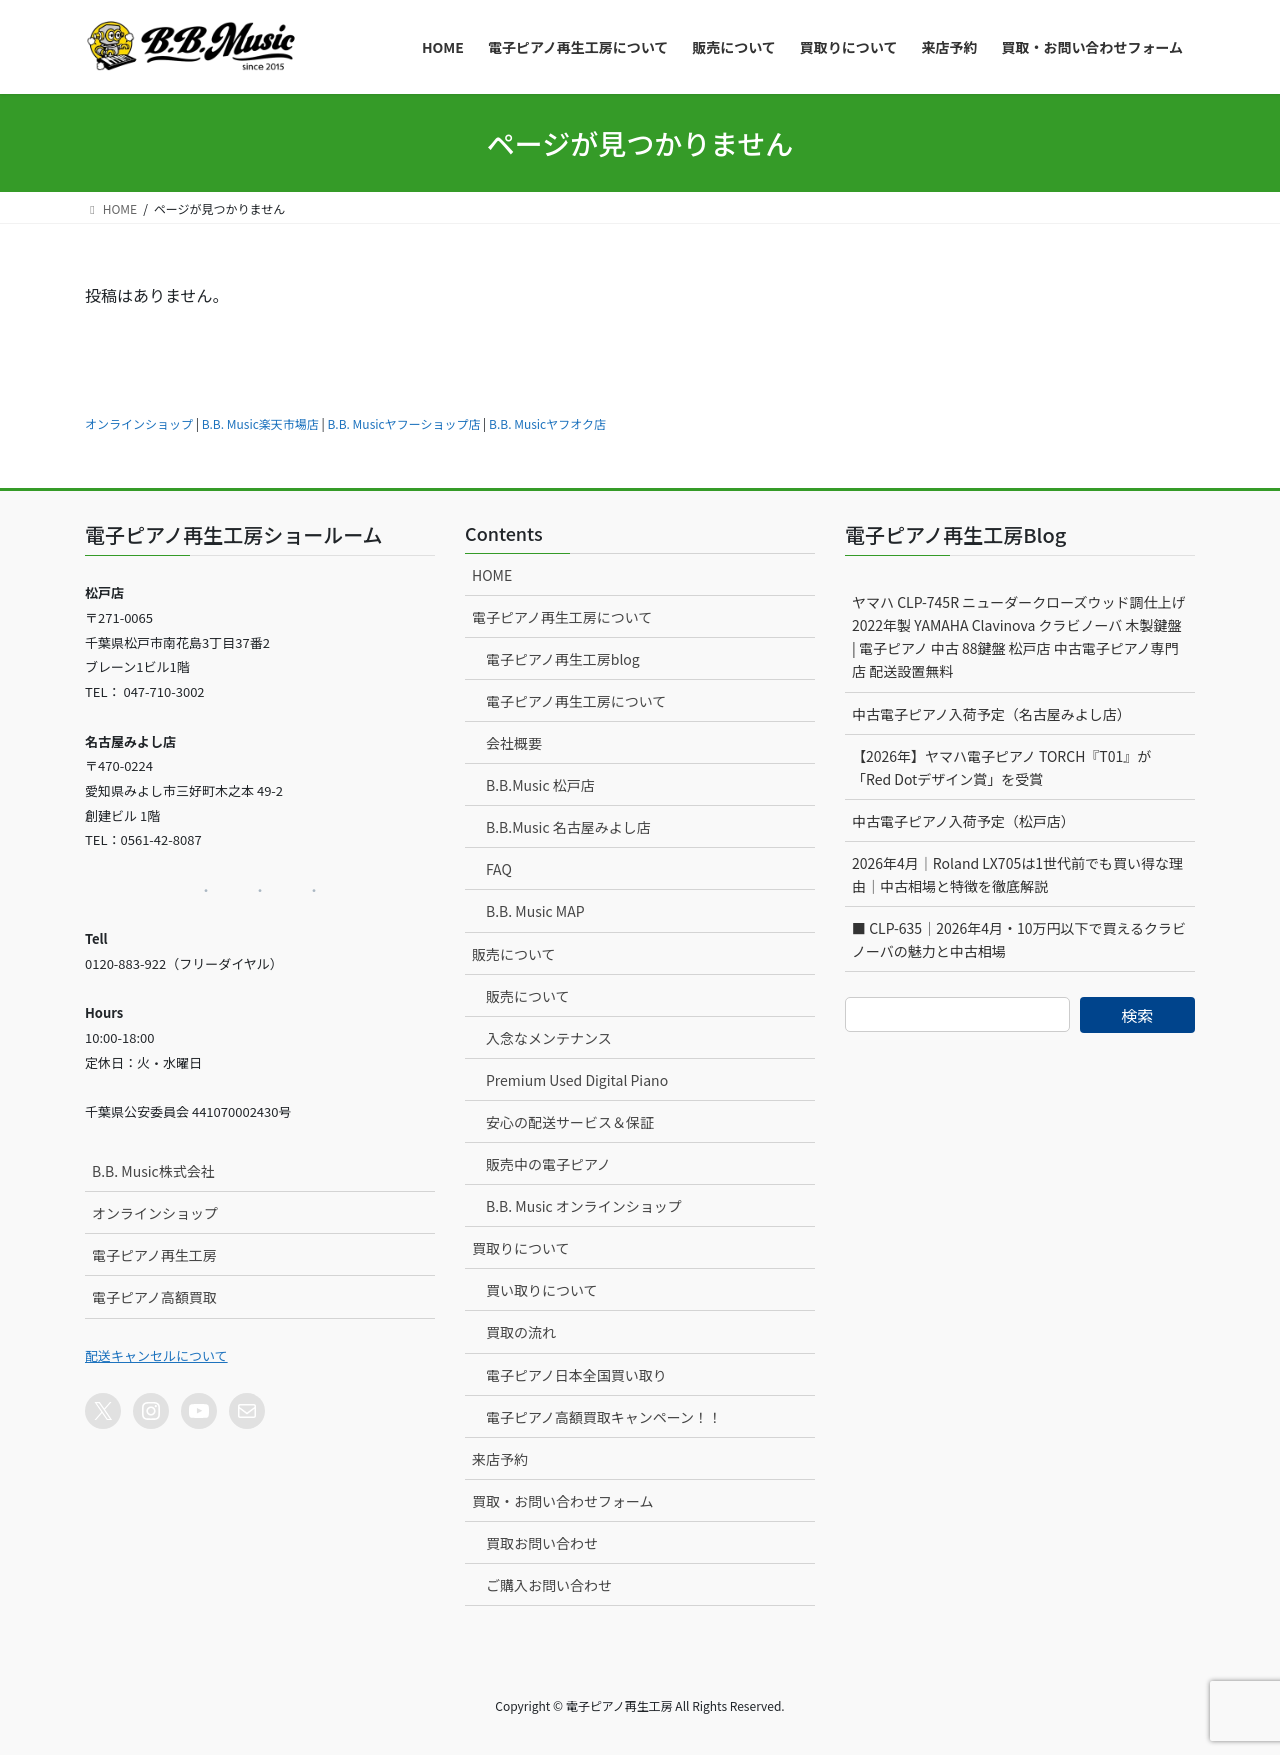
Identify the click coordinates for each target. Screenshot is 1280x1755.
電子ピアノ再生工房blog (563, 659)
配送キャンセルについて (156, 1355)
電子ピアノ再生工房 (154, 1255)
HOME (492, 575)
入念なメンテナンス (549, 1038)
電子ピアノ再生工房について (562, 617)
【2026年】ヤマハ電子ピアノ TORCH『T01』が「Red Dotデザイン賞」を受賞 (1001, 767)
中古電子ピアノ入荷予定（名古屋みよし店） (991, 714)
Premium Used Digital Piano (577, 1080)
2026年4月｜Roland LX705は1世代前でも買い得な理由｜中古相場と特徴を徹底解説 (1017, 874)
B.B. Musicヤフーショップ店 (403, 423)
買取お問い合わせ (542, 1543)
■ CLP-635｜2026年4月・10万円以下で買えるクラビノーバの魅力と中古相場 (1019, 939)
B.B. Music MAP (535, 911)
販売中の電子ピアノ (548, 1164)
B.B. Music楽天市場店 (260, 423)
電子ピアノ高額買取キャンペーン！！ (604, 1417)
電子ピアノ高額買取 (154, 1297)
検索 (1137, 1015)
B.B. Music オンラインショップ (584, 1206)
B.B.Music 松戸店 (540, 785)
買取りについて (521, 1248)
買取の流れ (521, 1332)
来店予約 (500, 1459)
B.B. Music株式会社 (153, 1171)
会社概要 (514, 743)
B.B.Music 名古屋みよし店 (568, 827)
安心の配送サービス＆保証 (570, 1122)
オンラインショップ (139, 423)
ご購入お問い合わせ (549, 1585)
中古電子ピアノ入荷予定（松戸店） (963, 821)
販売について (514, 954)
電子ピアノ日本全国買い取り (576, 1375)
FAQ (499, 869)
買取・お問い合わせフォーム (563, 1501)
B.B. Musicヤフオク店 (547, 423)
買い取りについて (542, 1290)
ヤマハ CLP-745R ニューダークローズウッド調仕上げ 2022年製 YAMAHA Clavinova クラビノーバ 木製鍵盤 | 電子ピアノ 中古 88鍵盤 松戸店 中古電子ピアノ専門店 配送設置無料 (1018, 636)
